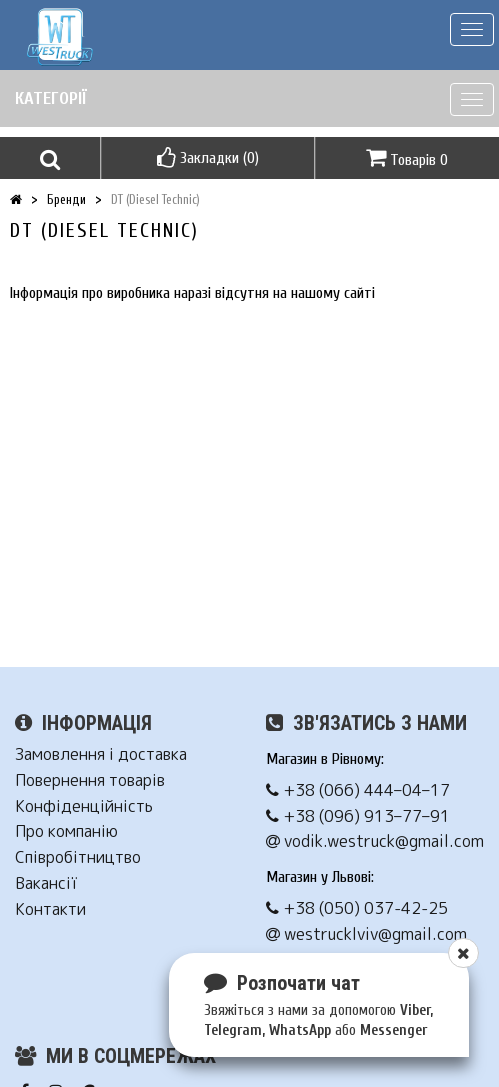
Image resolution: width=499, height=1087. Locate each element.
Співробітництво (78, 857)
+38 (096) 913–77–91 (358, 816)
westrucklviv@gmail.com (366, 934)
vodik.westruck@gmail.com (375, 841)
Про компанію (66, 831)
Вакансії (46, 883)
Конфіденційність (84, 806)
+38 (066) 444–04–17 (358, 790)
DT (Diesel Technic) (155, 199)
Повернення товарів (90, 780)
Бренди (66, 199)
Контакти (50, 909)
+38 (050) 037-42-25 (357, 908)
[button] (50, 158)
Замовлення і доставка (101, 754)
